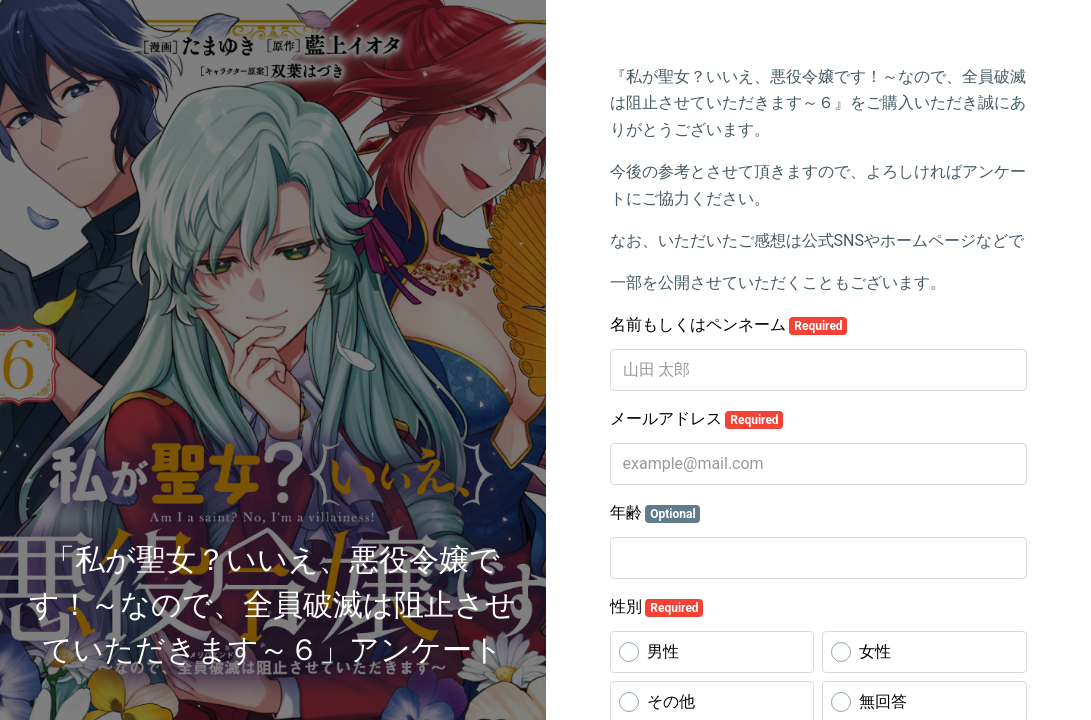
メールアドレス (697, 419)
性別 (657, 607)
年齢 (655, 513)
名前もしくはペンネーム (729, 325)
